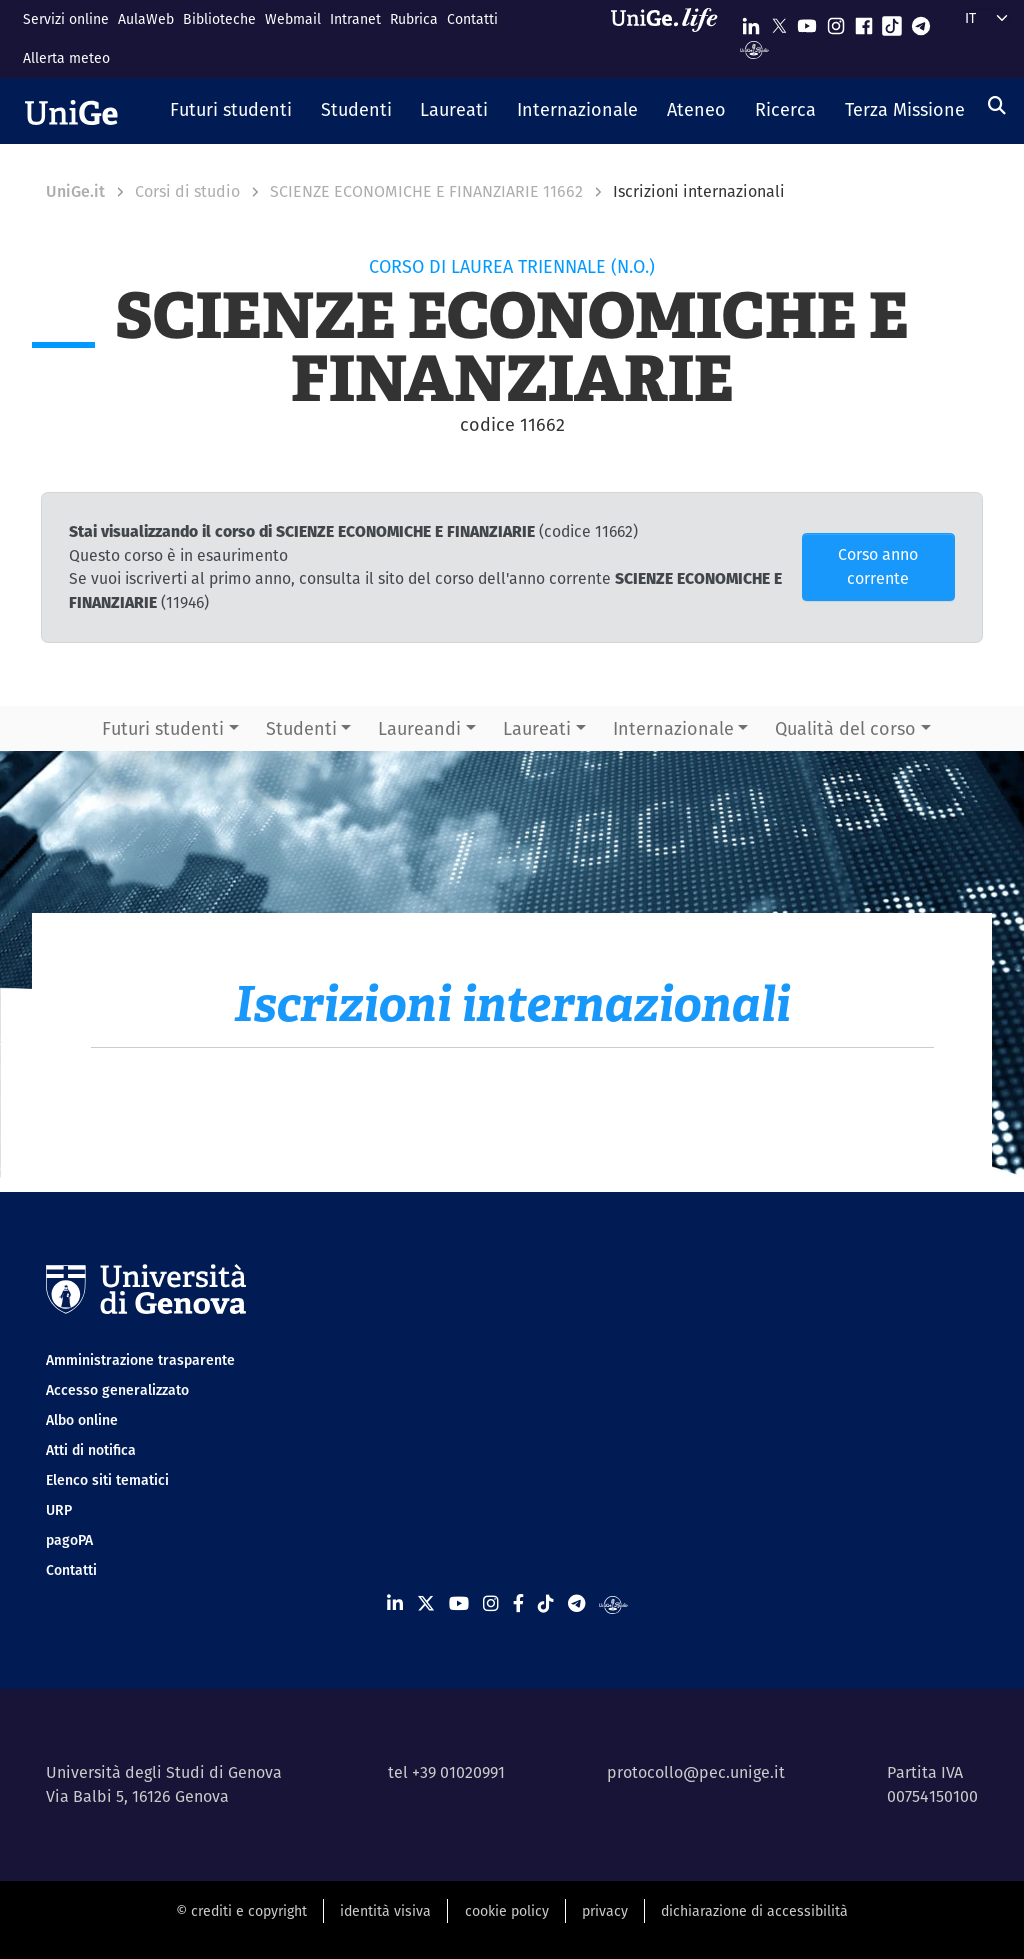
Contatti (472, 19)
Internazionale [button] (673, 728)
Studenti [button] (301, 728)
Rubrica (414, 19)
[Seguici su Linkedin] (751, 21)
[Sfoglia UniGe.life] (671, 38)
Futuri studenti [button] (163, 728)
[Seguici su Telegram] (921, 21)
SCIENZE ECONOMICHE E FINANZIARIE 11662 (426, 191)
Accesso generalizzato (117, 1390)
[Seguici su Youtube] (807, 21)
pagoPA (69, 1540)
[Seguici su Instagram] (836, 21)
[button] (231, 111)
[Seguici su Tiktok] (892, 21)
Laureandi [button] (419, 728)
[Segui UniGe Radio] (754, 48)
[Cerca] (997, 105)
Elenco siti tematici (107, 1480)
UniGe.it (75, 191)
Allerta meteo (66, 58)
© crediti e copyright (241, 1911)
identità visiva (385, 1911)
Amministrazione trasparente (140, 1360)
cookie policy (507, 1911)
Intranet (355, 19)
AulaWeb (146, 19)
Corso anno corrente (878, 566)
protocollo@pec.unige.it (696, 1772)
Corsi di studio (187, 191)
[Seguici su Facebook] (864, 21)
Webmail (293, 19)
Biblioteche (219, 19)
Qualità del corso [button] (845, 728)
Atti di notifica (91, 1450)
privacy (605, 1911)
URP (59, 1510)
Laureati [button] (537, 728)
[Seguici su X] (779, 21)
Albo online (82, 1420)
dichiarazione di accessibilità (754, 1911)
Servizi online (66, 19)
